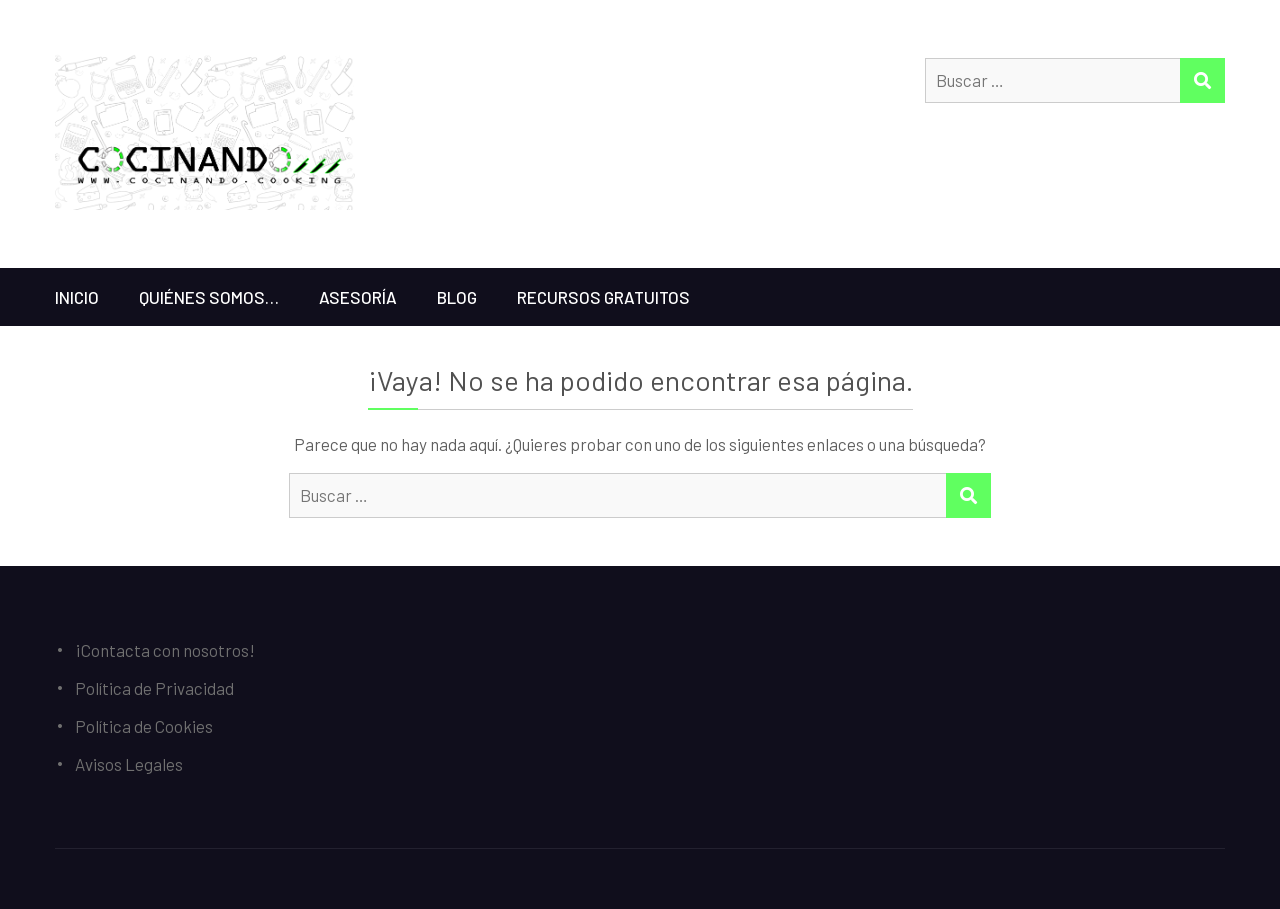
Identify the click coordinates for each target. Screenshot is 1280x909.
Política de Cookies (144, 726)
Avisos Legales (129, 764)
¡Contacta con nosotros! (165, 650)
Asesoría (358, 297)
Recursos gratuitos (603, 297)
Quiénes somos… (209, 297)
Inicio (77, 297)
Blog (457, 297)
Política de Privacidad (154, 688)
